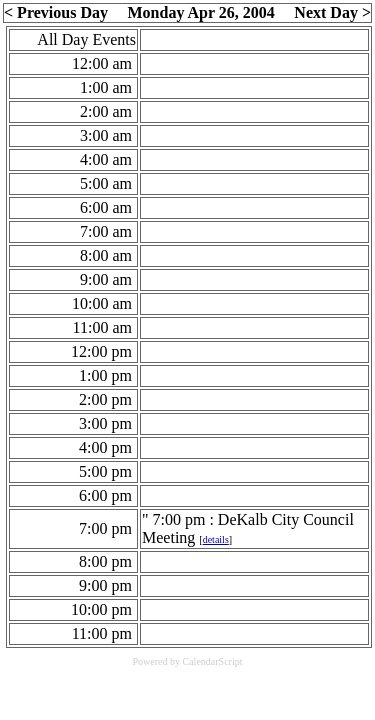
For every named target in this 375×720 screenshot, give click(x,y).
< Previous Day (56, 12)
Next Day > (332, 12)
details (216, 539)
